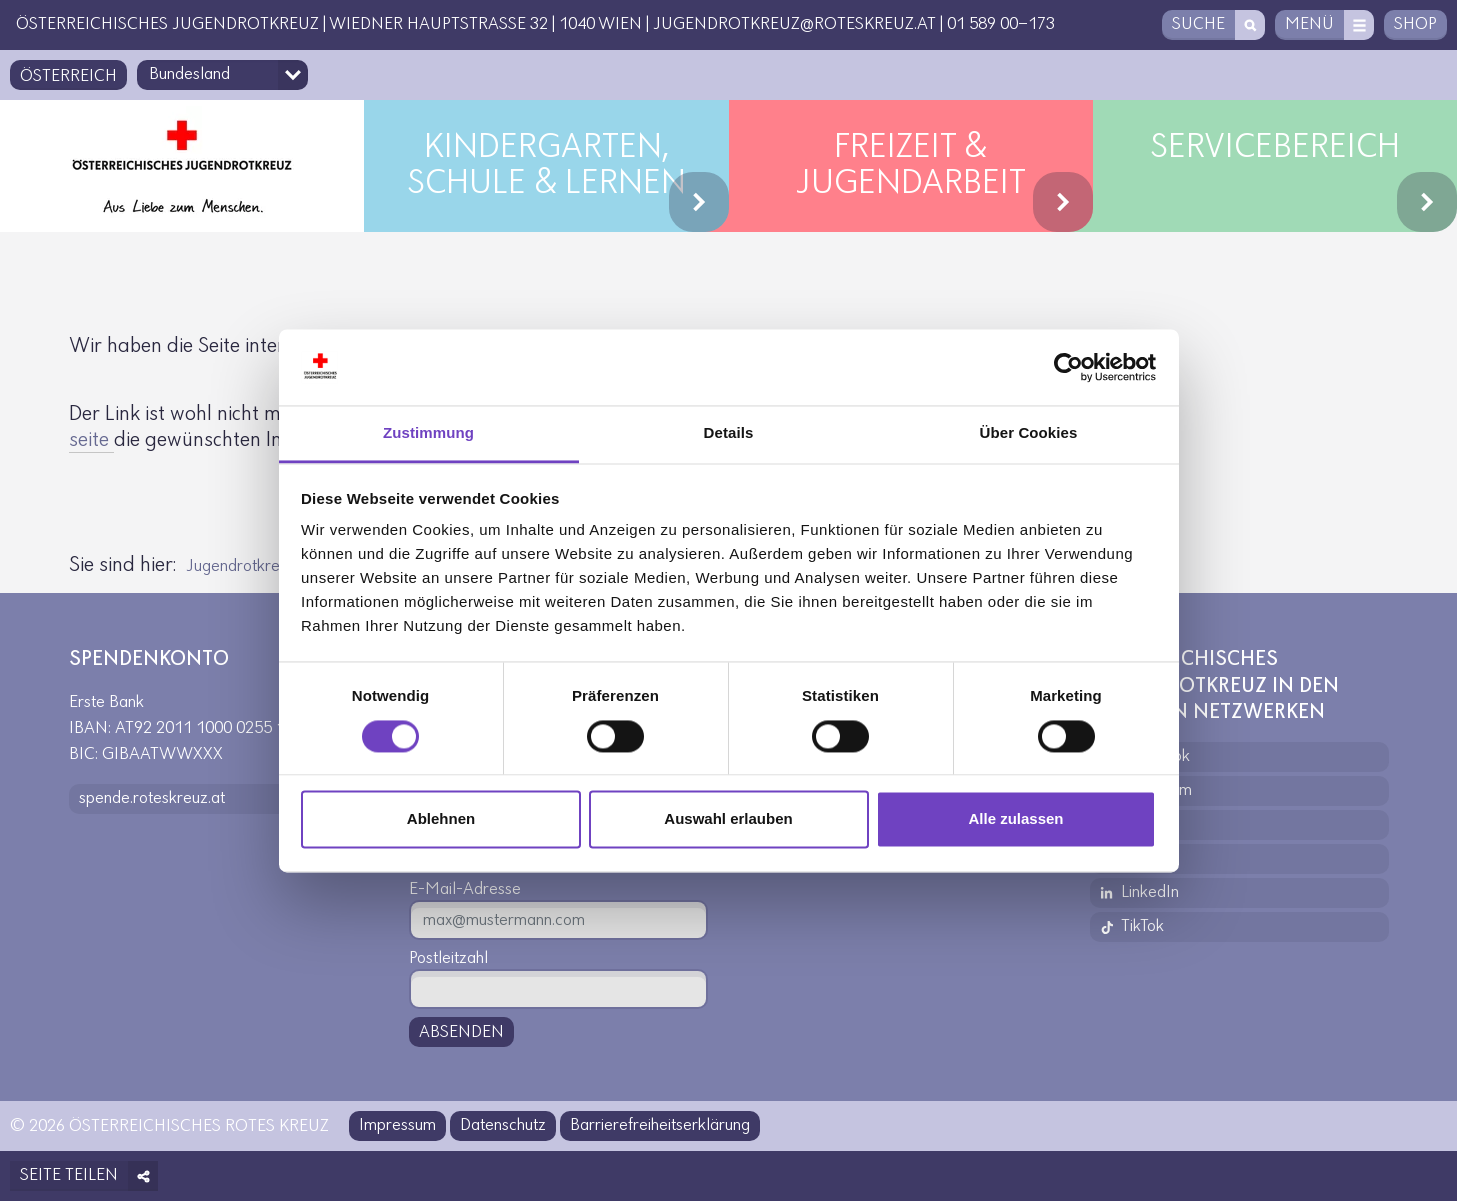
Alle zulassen (1015, 819)
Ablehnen (441, 819)
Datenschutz (503, 1125)
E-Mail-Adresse (465, 889)
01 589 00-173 (1001, 24)
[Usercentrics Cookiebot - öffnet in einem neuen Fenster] (1068, 367)
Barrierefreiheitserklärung (660, 1125)
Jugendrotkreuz (241, 566)
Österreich (68, 76)
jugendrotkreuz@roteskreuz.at (794, 24)
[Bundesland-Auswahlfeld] (222, 75)
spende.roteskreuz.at (152, 798)
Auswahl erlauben (728, 819)
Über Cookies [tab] (1029, 433)
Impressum (397, 1125)
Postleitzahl (448, 958)
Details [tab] (729, 433)
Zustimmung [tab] (428, 433)
